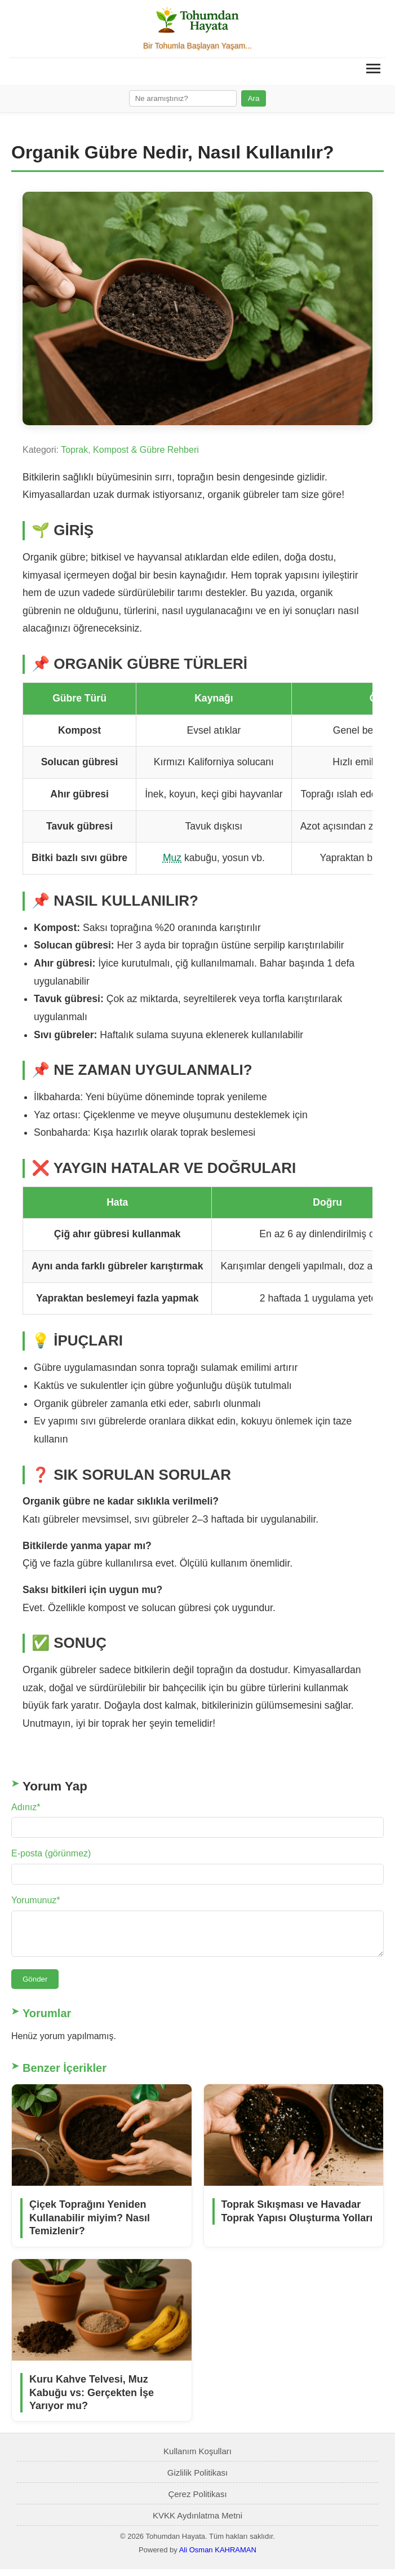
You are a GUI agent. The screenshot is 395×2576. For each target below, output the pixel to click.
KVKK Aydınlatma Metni (197, 2522)
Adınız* (26, 1807)
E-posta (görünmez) (51, 1853)
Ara (254, 98)
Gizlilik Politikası (197, 2479)
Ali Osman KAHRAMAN (217, 2556)
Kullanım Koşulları (197, 2458)
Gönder (35, 1986)
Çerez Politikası (197, 2501)
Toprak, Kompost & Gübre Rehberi (130, 450)
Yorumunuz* (35, 1900)
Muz (172, 857)
